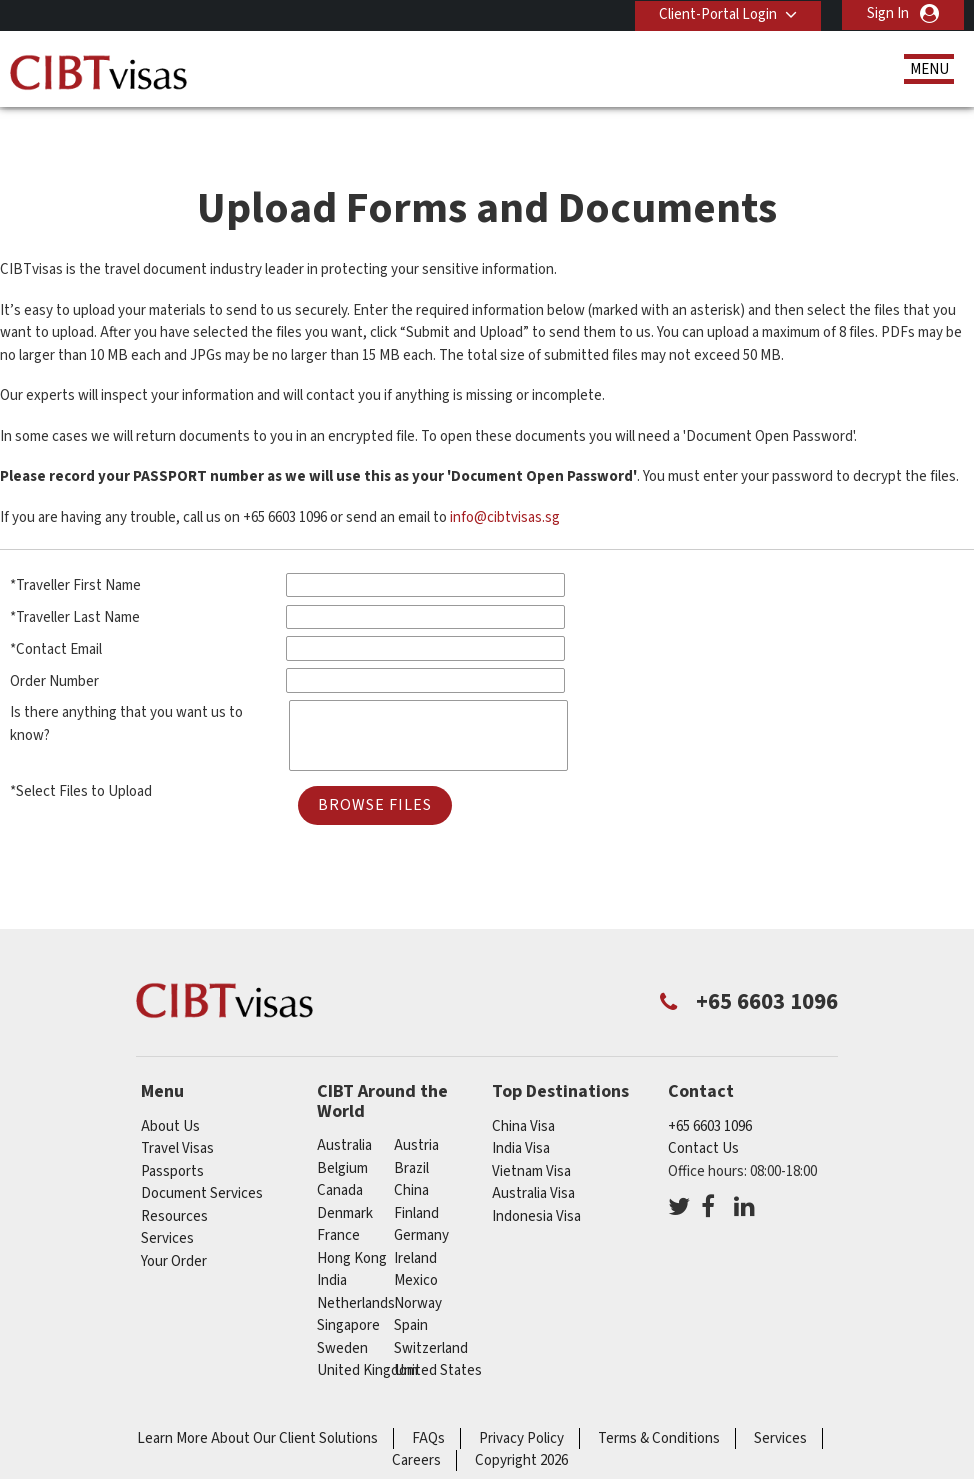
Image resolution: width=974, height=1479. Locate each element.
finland (416, 1177)
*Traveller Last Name (75, 581)
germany (421, 1199)
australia (344, 1109)
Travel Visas (177, 1112)
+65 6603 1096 (710, 1089)
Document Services (202, 1157)
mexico (416, 1244)
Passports (172, 1134)
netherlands (356, 1267)
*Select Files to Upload (81, 755)
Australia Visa (533, 1157)
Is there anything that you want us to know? (126, 688)
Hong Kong (352, 1222)
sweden (342, 1312)
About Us (170, 1089)
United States (438, 1334)
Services (167, 1202)
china (411, 1154)
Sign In (888, 13)
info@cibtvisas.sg (505, 481)
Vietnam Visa (531, 1134)
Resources (174, 1179)
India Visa (521, 1112)
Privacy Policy (521, 1402)
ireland (415, 1222)
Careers (416, 1424)
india (332, 1244)
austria (416, 1109)
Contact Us (703, 1112)
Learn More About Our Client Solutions (257, 1402)
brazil (411, 1132)
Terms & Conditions (659, 1402)
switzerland (431, 1312)
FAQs (428, 1402)
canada (340, 1154)
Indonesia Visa (536, 1179)
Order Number (54, 644)
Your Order (174, 1224)
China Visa (523, 1089)
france (338, 1199)
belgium (342, 1132)
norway (418, 1267)
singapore (348, 1289)
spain (411, 1289)
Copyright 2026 (521, 1424)
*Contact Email (56, 613)
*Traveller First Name (75, 549)
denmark (345, 1177)
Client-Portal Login (717, 13)
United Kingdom (367, 1334)
